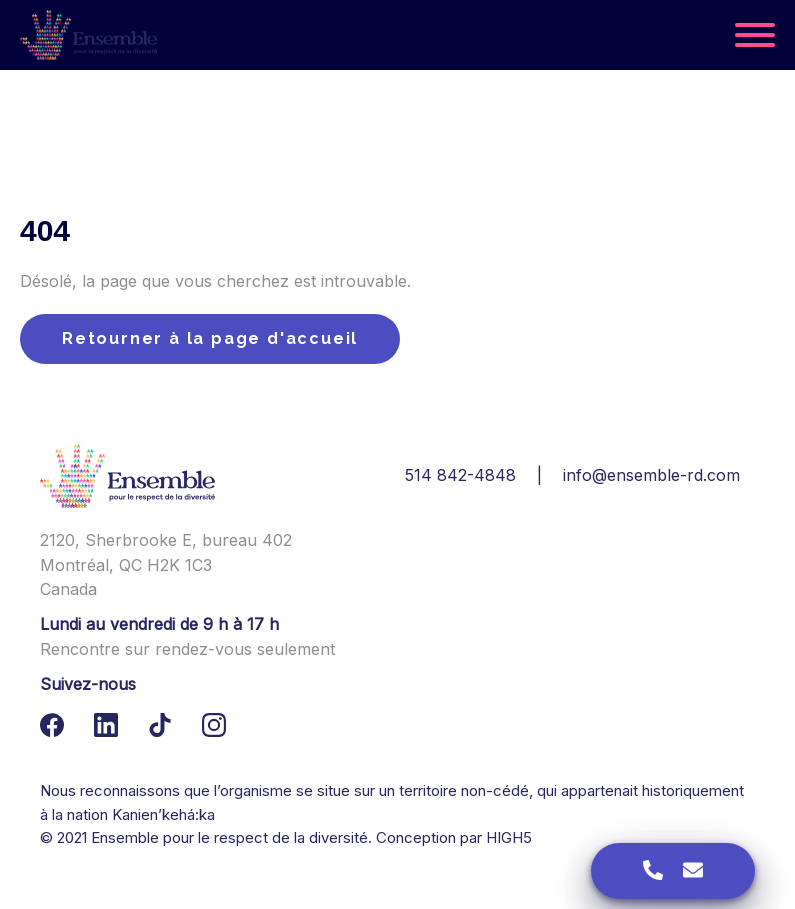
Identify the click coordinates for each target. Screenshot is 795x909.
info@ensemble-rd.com (651, 475)
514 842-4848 (460, 475)
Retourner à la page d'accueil (210, 338)
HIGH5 (509, 837)
